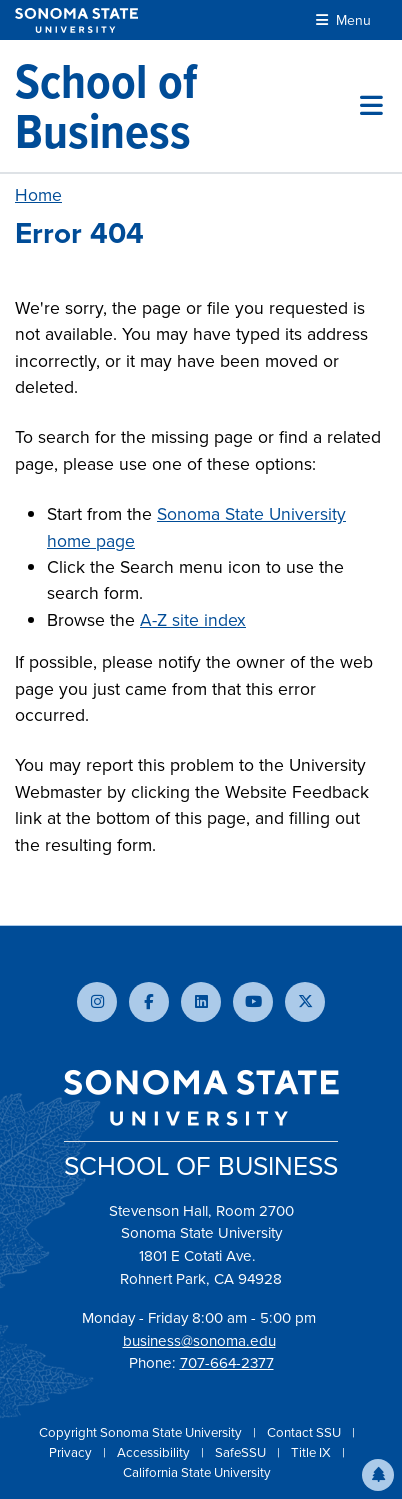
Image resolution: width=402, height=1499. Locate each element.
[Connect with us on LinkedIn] (201, 1002)
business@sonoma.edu (199, 1341)
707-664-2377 (227, 1363)
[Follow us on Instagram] (97, 1002)
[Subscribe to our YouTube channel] (253, 1002)
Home (38, 195)
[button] (378, 1475)
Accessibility (155, 1452)
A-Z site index (193, 620)
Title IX (312, 1452)
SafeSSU (242, 1452)
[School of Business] (187, 106)
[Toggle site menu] (371, 106)
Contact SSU (305, 1432)
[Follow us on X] (305, 1002)
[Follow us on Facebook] (149, 1002)
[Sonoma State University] (76, 20)
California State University (197, 1472)
